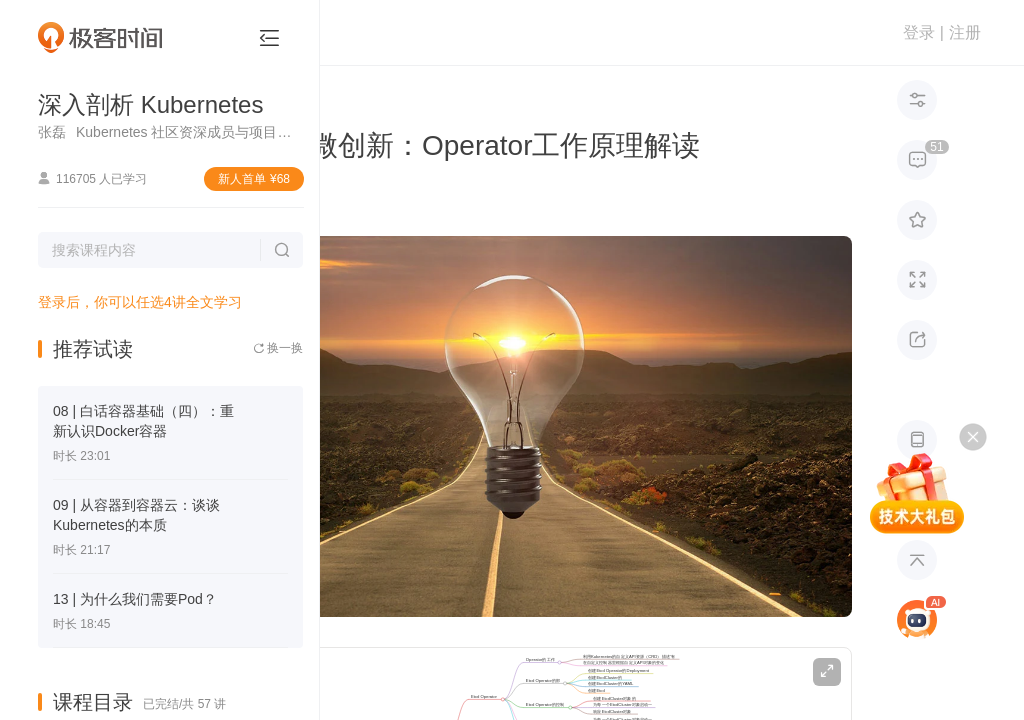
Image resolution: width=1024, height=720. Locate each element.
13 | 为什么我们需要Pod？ (135, 599)
